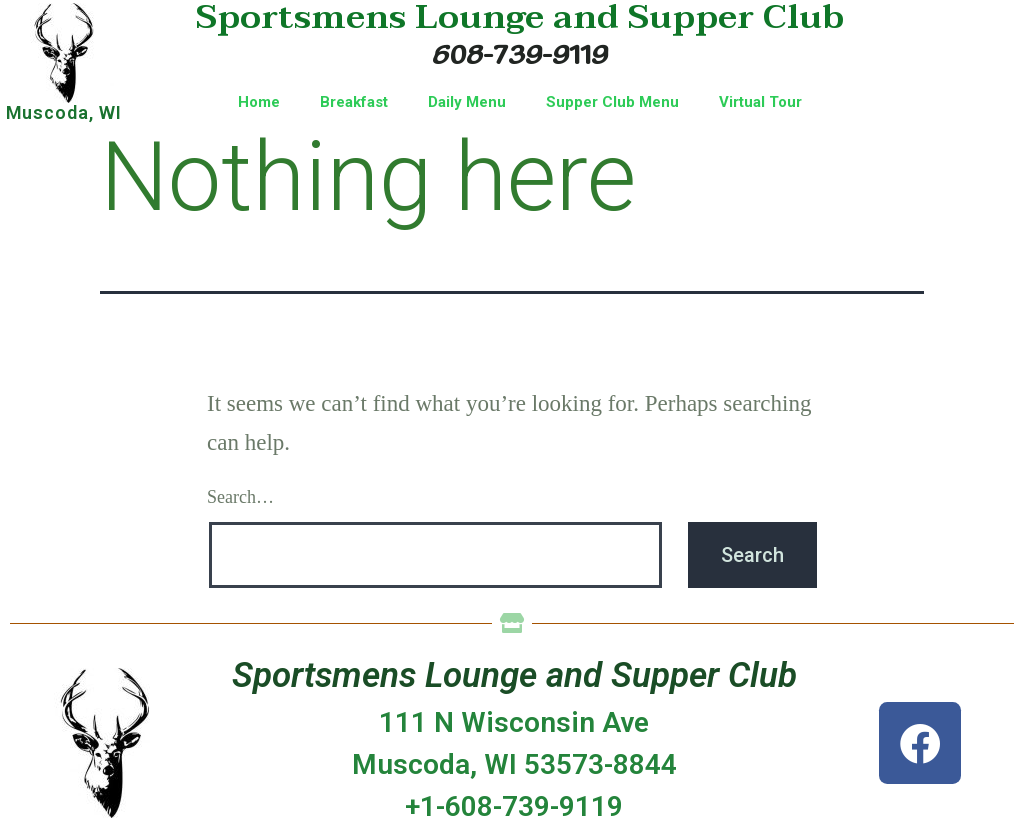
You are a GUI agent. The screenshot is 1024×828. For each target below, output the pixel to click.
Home (259, 102)
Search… (240, 497)
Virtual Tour (760, 102)
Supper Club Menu (612, 102)
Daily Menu (467, 102)
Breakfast (354, 102)
